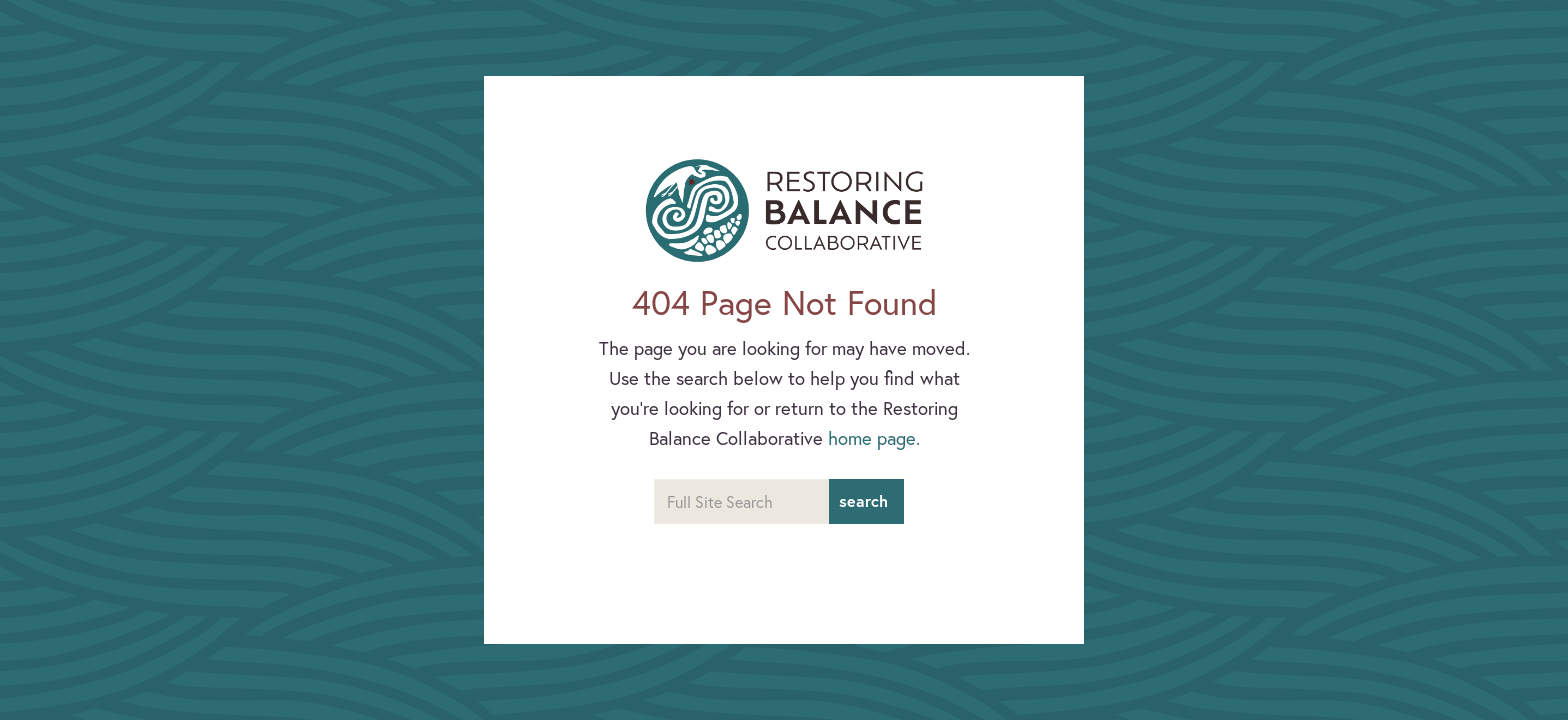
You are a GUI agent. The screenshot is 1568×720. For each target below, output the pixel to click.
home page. (874, 438)
